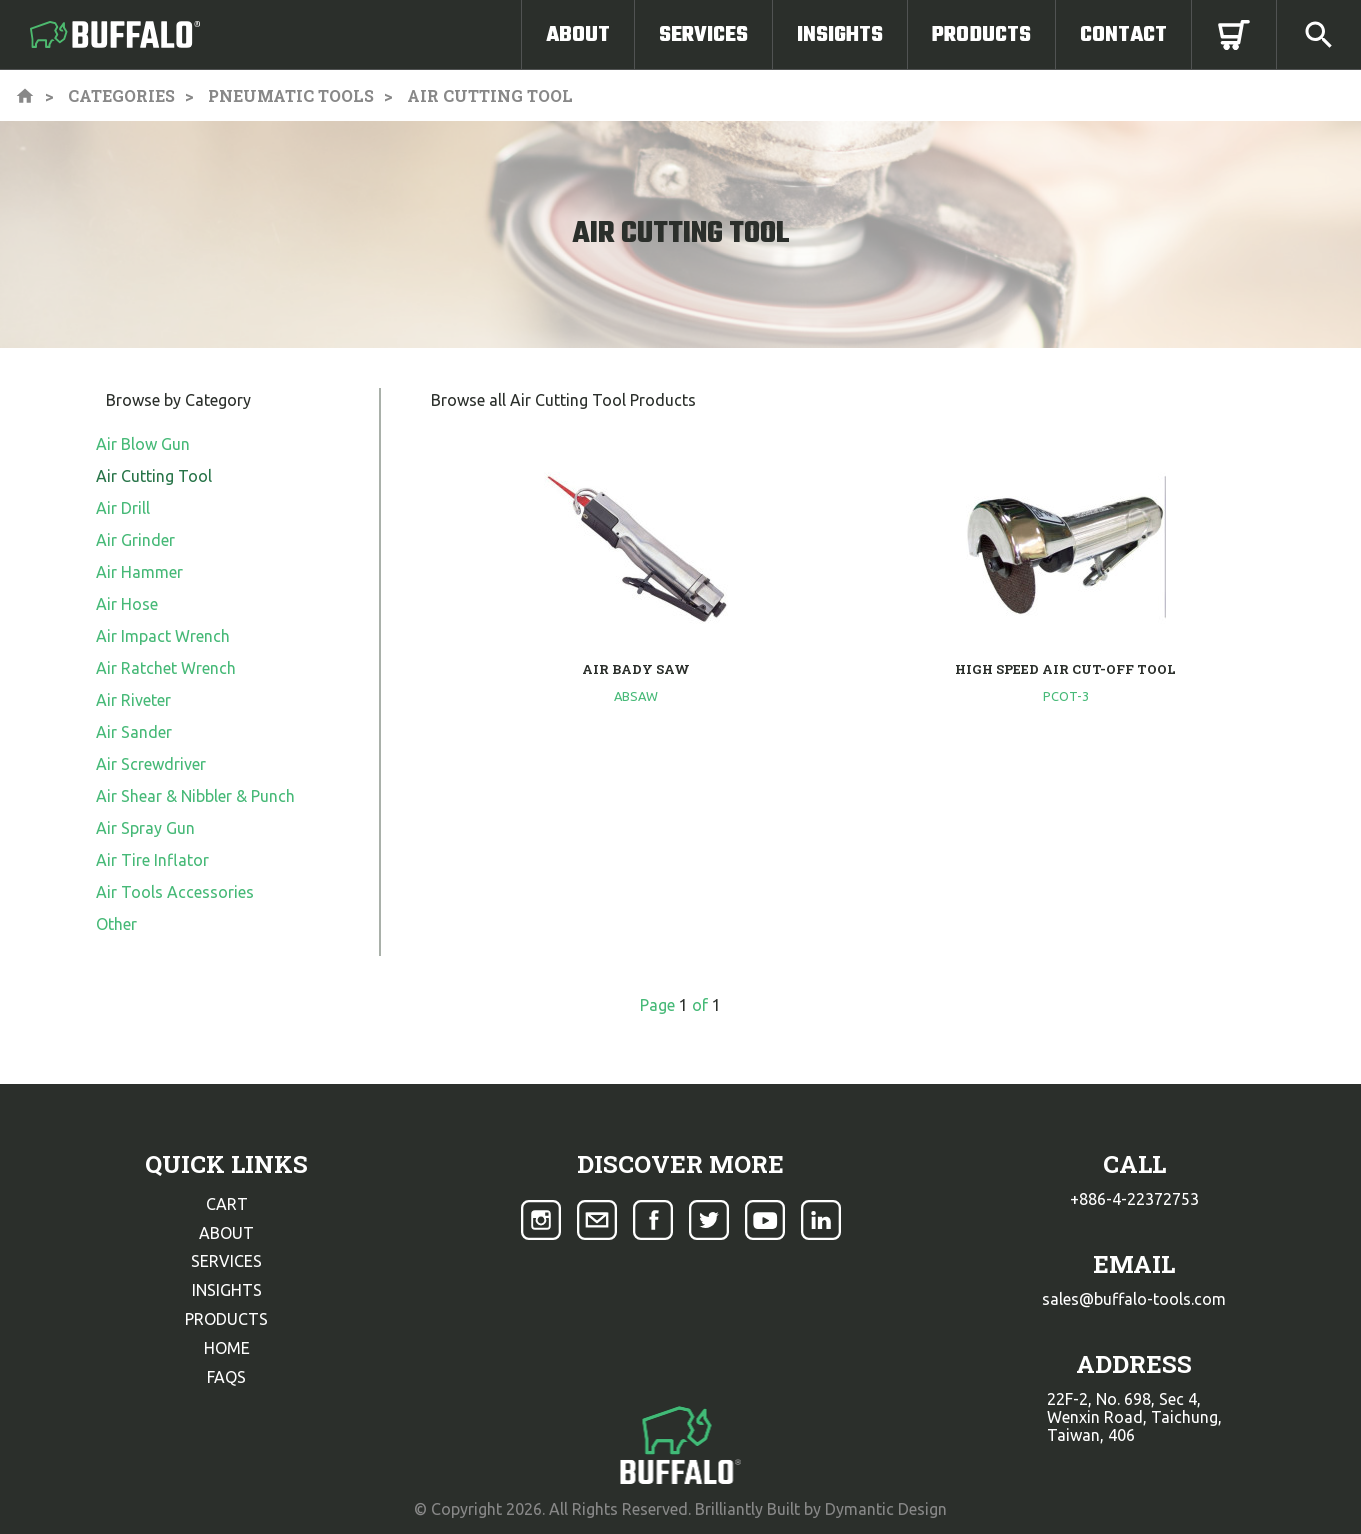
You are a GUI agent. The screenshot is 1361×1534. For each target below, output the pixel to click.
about (226, 1233)
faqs (226, 1377)
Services (703, 35)
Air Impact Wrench (163, 636)
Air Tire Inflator (152, 860)
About (578, 35)
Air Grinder (135, 540)
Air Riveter (133, 700)
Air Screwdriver (151, 764)
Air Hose (127, 604)
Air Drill (123, 508)
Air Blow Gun (143, 444)
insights (227, 1290)
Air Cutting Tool (154, 476)
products (226, 1319)
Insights (840, 35)
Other (116, 924)
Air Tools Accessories (175, 892)
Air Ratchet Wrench (166, 668)
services (226, 1261)
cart (227, 1204)
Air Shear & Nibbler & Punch (195, 796)
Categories (121, 95)
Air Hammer (139, 572)
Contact (1123, 35)
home (227, 1348)
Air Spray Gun (145, 828)
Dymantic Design (886, 1509)
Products (981, 35)
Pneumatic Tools (291, 95)
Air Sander (134, 732)
